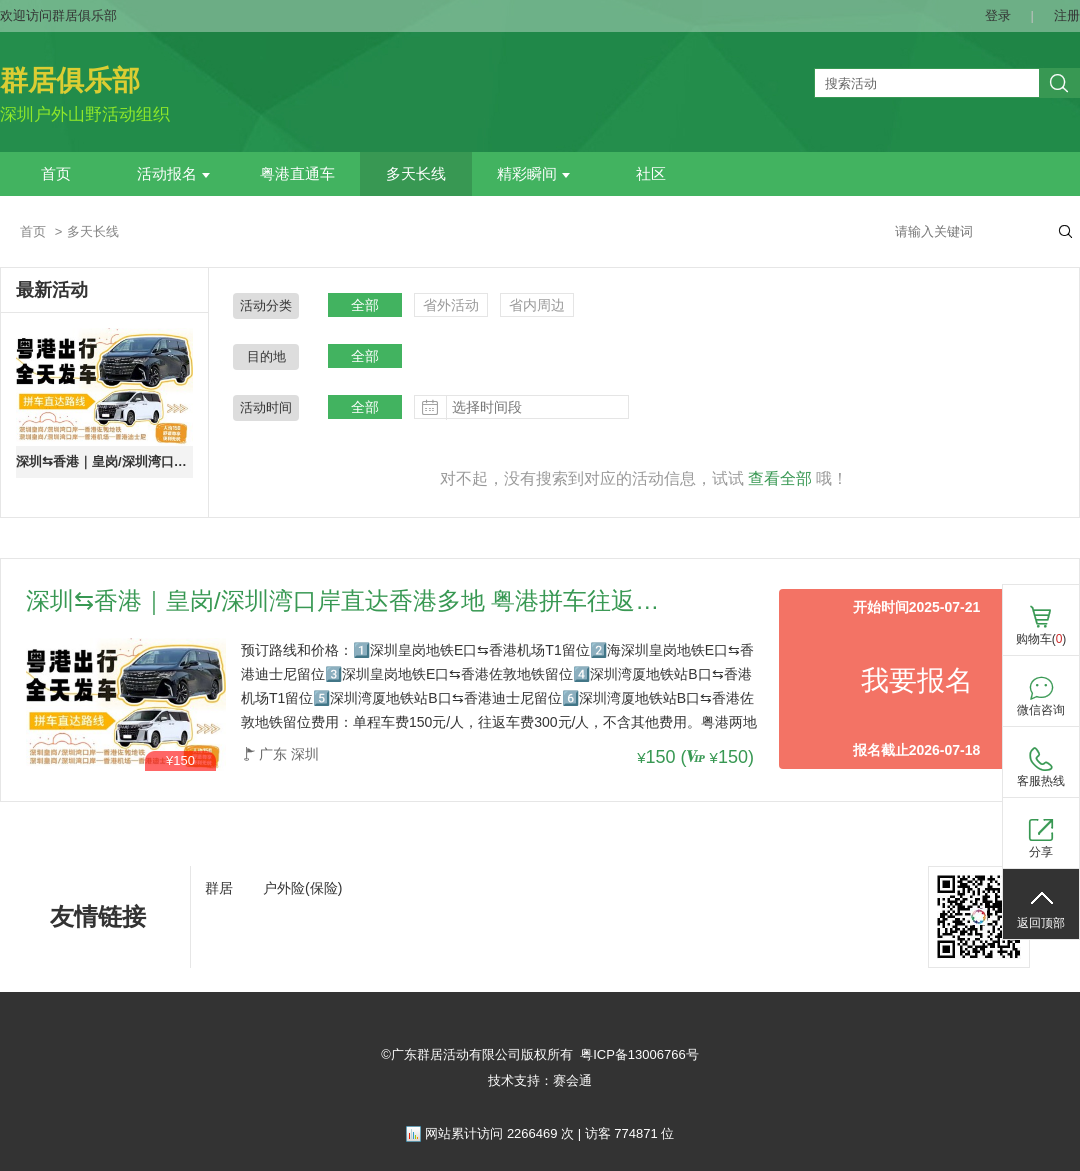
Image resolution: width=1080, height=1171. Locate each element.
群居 (219, 888)
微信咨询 (1041, 710)
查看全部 (780, 478)
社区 (651, 174)
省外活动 (451, 305)
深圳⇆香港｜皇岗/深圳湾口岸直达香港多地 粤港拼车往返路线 (104, 461)
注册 (1067, 15)
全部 (365, 305)
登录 (998, 15)
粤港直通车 (297, 174)
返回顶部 (1041, 923)
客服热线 (1041, 781)
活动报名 (173, 174)
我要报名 (917, 680)
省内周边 (537, 305)
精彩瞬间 (533, 174)
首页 (56, 174)
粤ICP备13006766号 (639, 1054)
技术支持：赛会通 (540, 1080)
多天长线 (416, 174)
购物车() (1041, 639)
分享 (1041, 852)
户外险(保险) (302, 888)
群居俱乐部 (70, 80)
